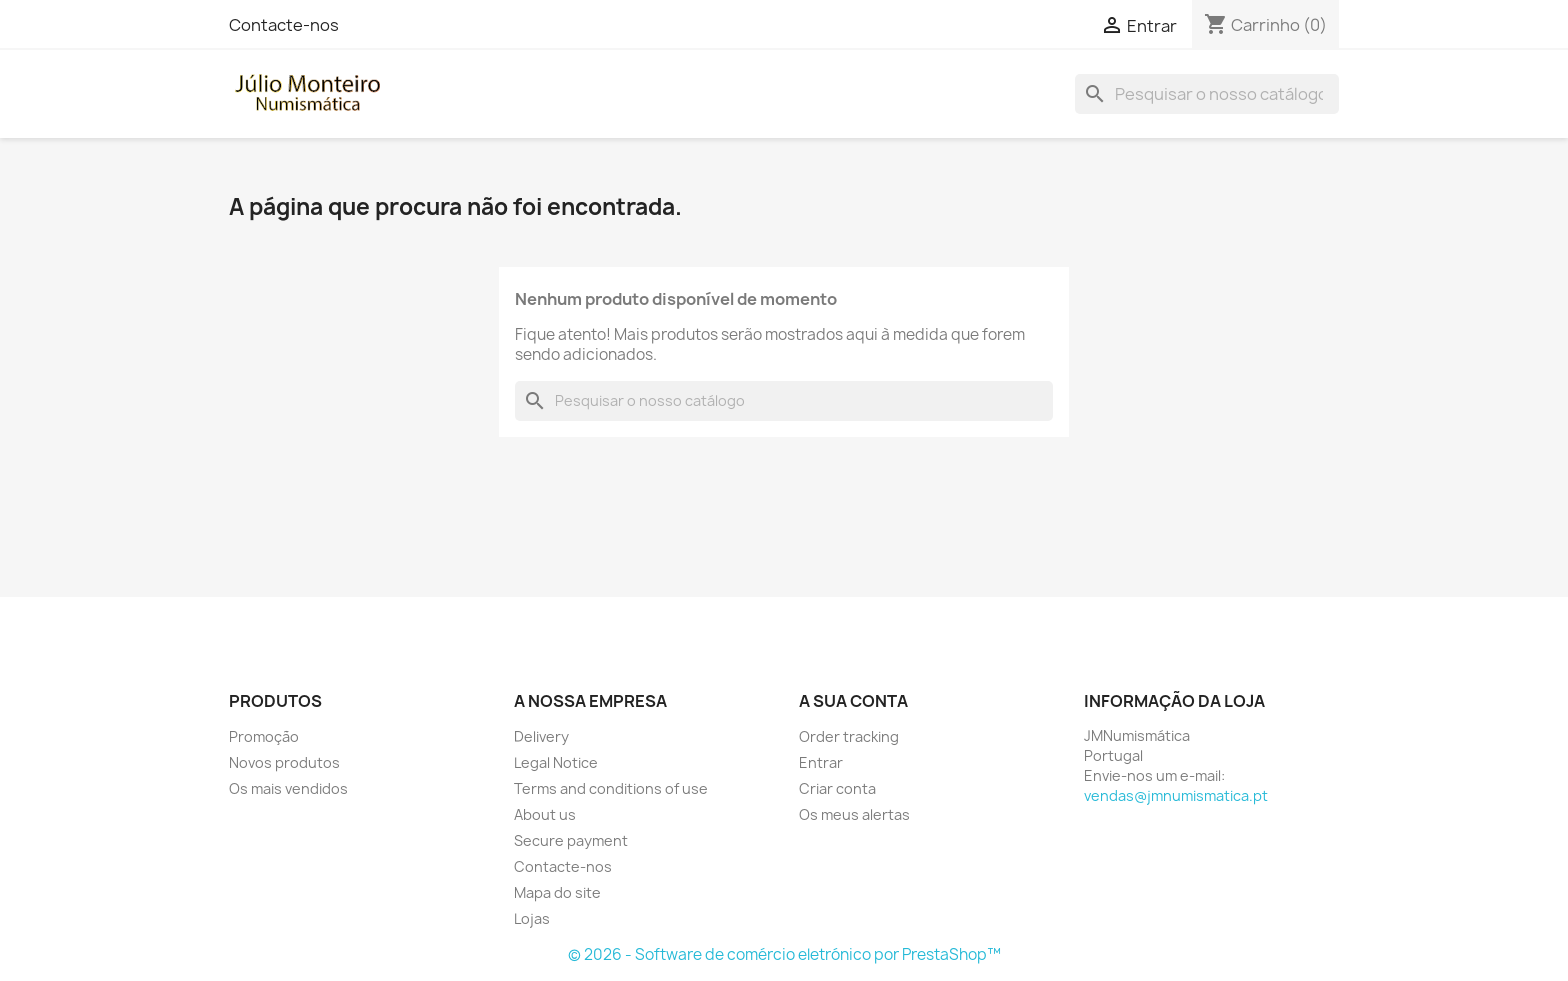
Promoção (264, 736)
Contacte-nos (284, 25)
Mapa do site (557, 892)
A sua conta (853, 701)
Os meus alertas (854, 814)
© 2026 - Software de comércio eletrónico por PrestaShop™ (784, 954)
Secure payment (571, 840)
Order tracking (849, 736)
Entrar (821, 762)
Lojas (532, 918)
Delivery (541, 736)
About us (545, 814)
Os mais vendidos (288, 788)
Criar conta (837, 788)
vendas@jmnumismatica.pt (1176, 795)
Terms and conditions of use (611, 788)
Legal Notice (556, 762)
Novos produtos (284, 762)
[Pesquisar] (1207, 94)
